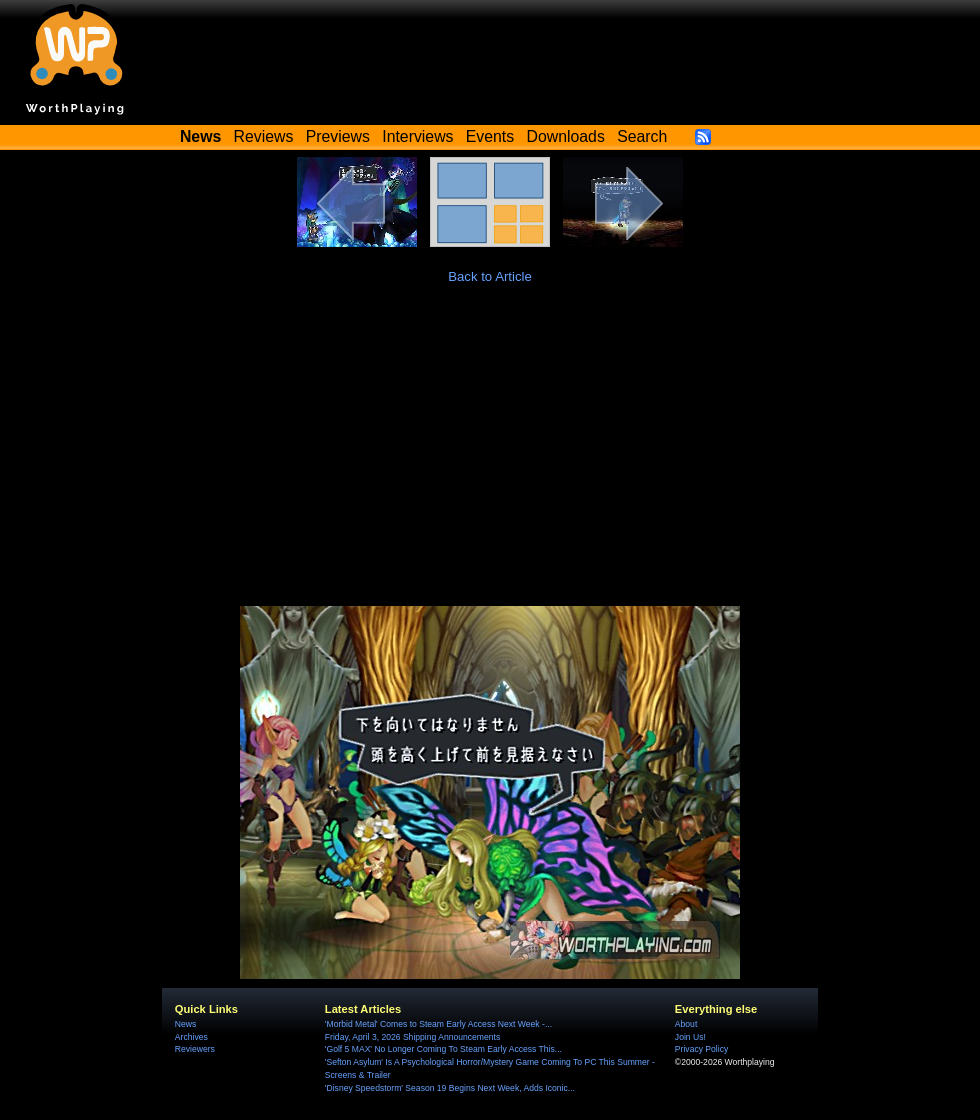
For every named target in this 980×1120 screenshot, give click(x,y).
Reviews (264, 136)
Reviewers (195, 1049)
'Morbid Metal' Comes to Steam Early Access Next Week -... (438, 1024)
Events (490, 136)
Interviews (417, 136)
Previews (338, 136)
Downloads (566, 136)
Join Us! (690, 1037)
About (686, 1024)
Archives (191, 1037)
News (185, 1024)
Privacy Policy (701, 1049)
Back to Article (490, 276)
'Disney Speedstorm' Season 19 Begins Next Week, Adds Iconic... (450, 1088)
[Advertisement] (490, 456)
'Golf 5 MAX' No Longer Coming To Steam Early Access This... (443, 1049)
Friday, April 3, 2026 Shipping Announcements (412, 1037)
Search (642, 136)
